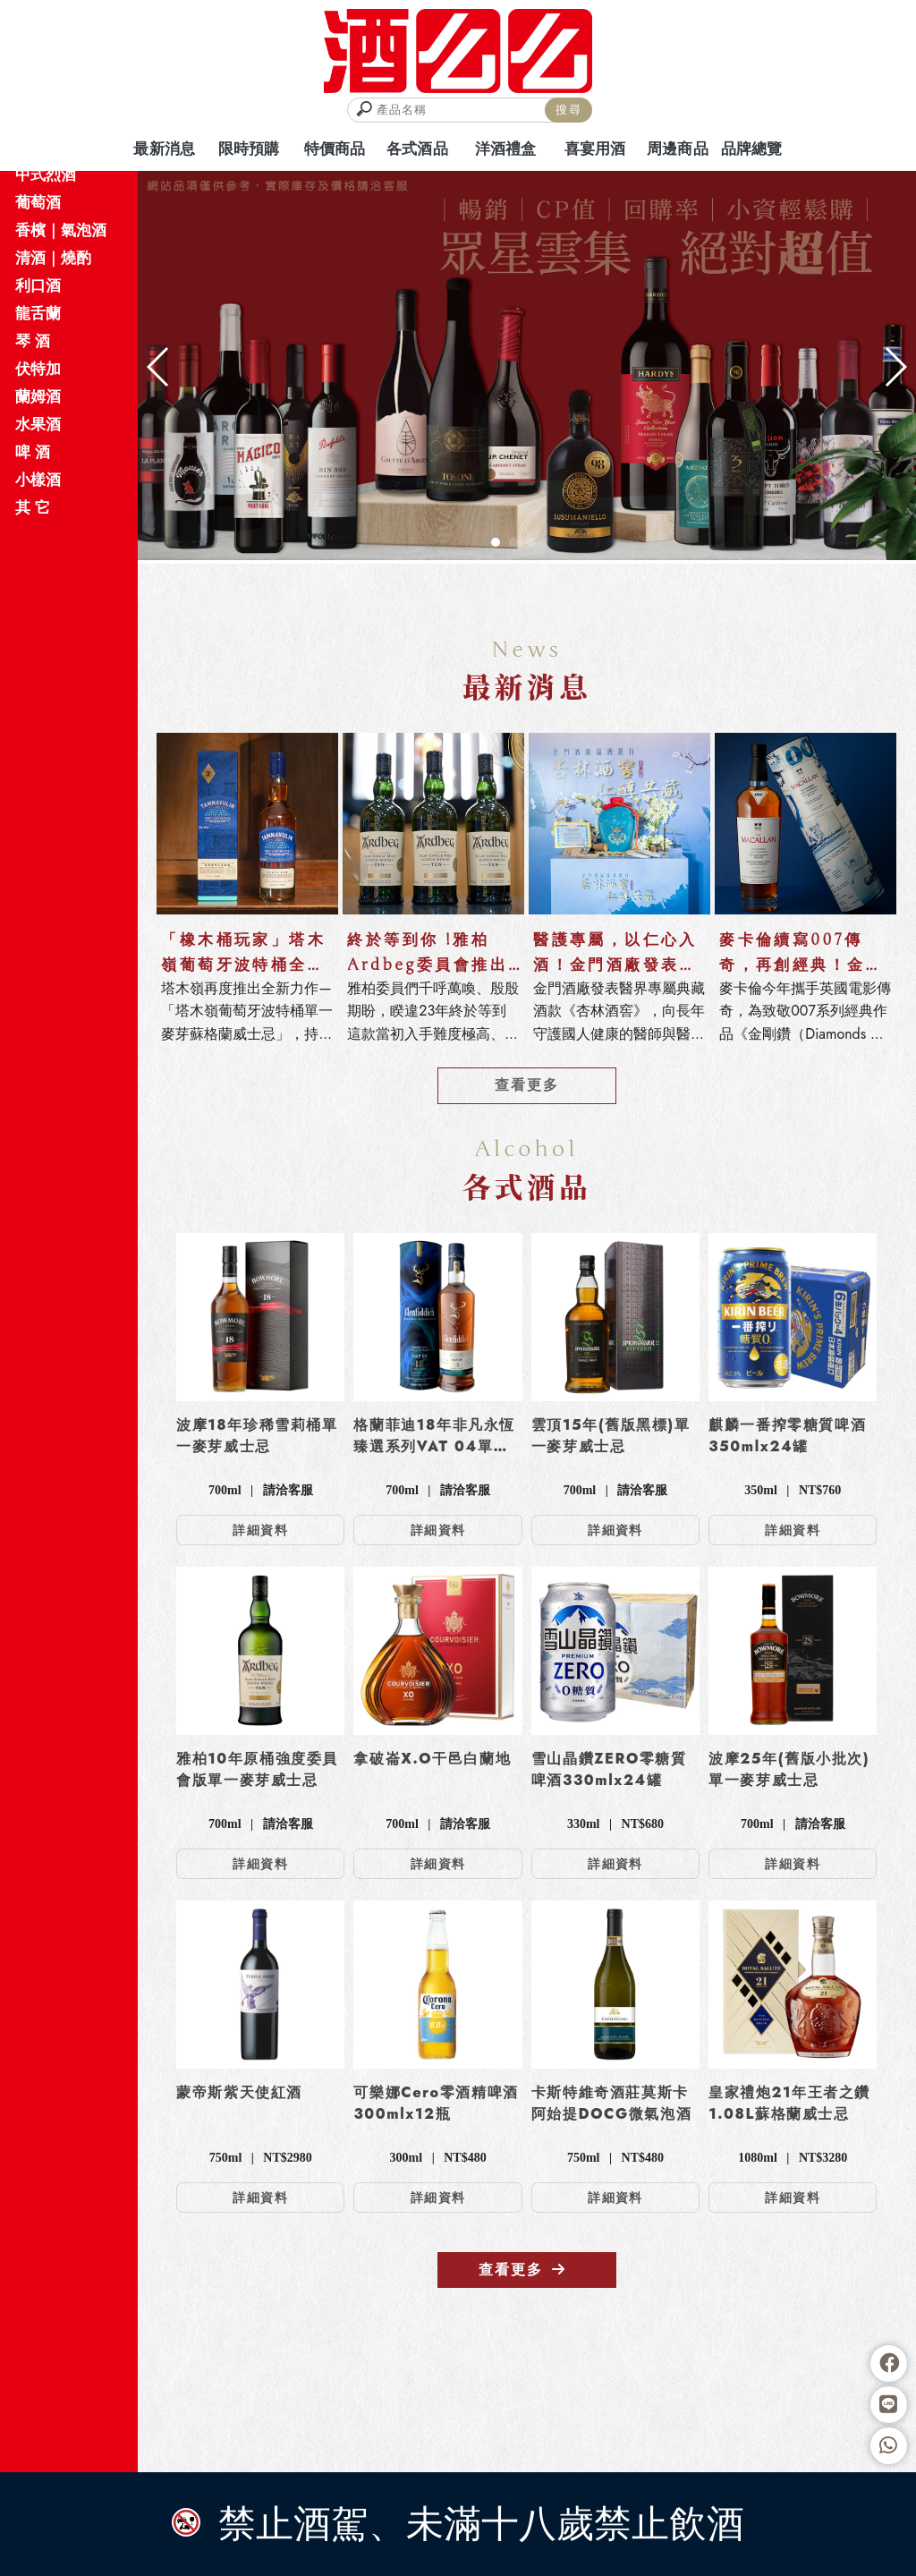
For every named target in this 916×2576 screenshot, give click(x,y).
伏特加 (38, 368)
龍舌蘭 (38, 313)
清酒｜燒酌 (53, 257)
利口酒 (38, 285)
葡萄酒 (38, 202)
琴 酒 (32, 341)
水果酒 (38, 424)
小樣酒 (38, 479)
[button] (495, 542)
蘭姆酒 (38, 396)
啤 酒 (32, 452)
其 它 (32, 507)
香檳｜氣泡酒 (60, 230)
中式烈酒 (45, 174)
